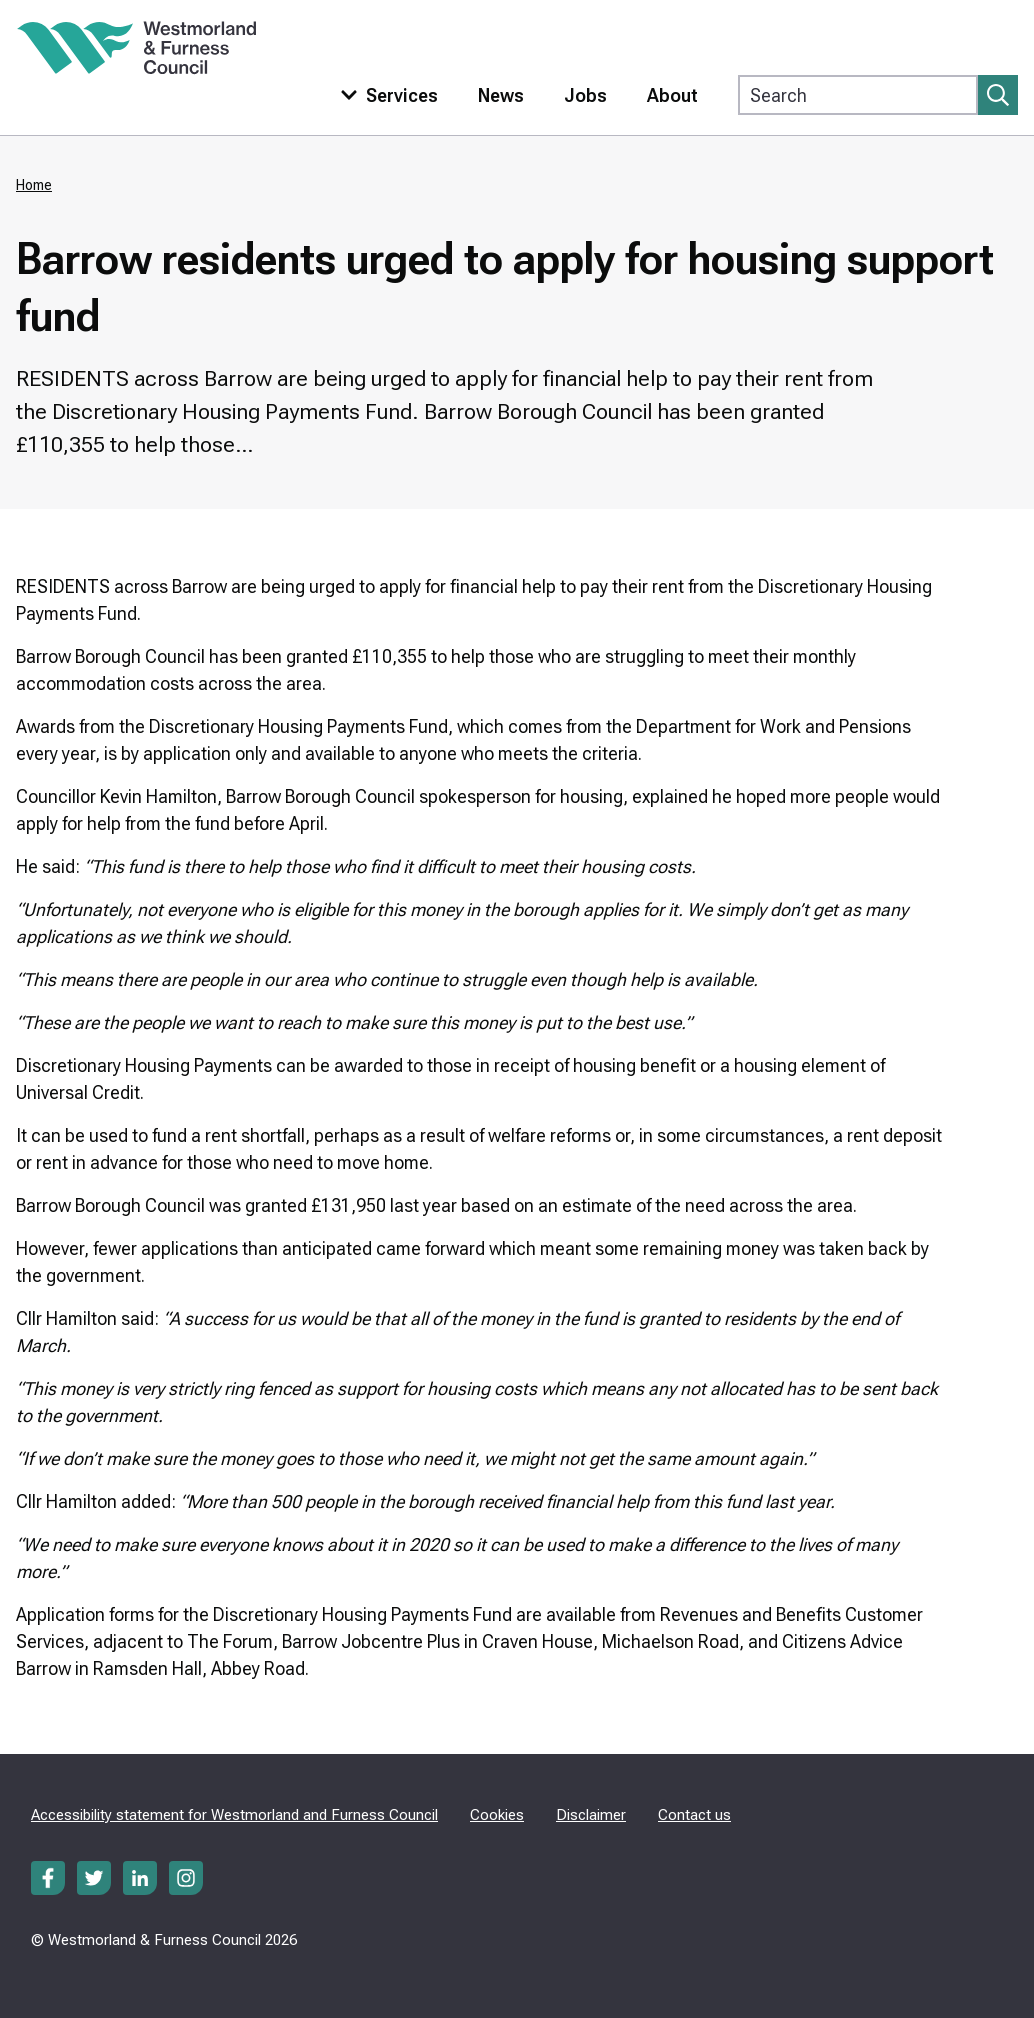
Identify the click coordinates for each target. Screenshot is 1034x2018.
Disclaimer (591, 1815)
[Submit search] (998, 95)
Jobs (585, 95)
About (672, 95)
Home (34, 185)
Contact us (694, 1815)
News (501, 95)
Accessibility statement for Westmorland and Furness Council (234, 1815)
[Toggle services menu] (385, 95)
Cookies (497, 1815)
